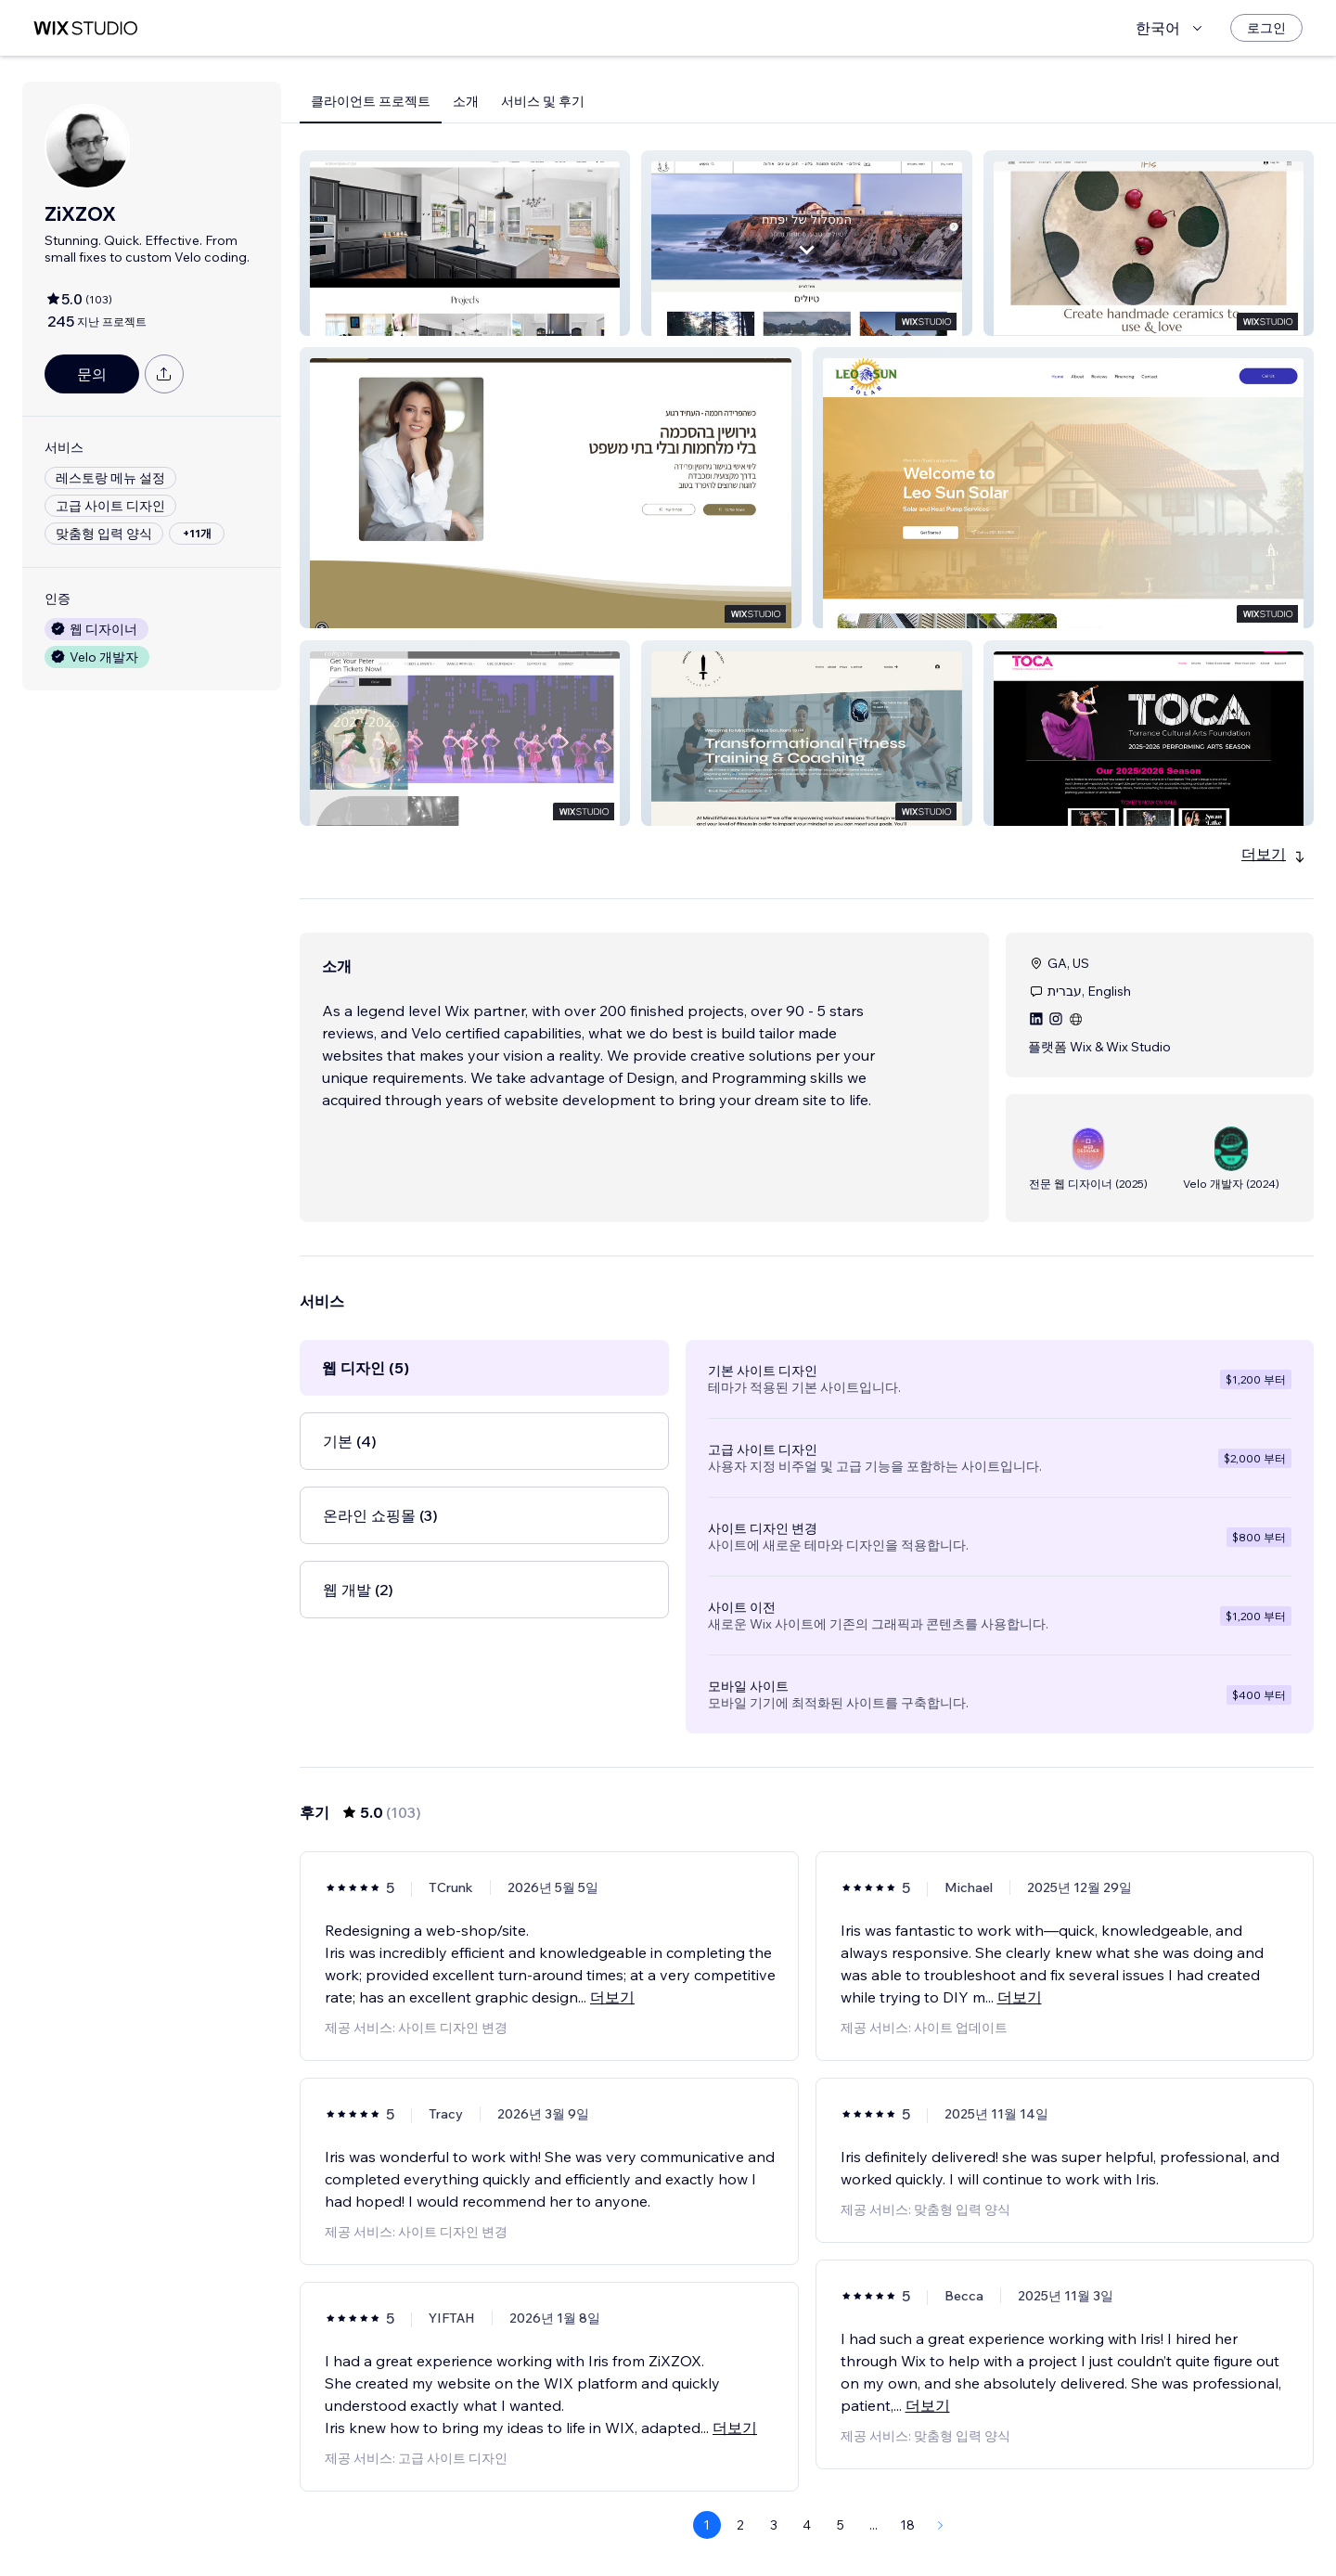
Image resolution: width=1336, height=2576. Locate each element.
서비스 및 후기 (542, 101)
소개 (466, 101)
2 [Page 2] (740, 2525)
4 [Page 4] (807, 2525)
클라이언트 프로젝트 (370, 101)
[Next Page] (941, 2525)
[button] (465, 243)
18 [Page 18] (907, 2525)
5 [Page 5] (840, 2525)
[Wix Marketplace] (85, 28)
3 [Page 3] (773, 2525)
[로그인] (1266, 28)
